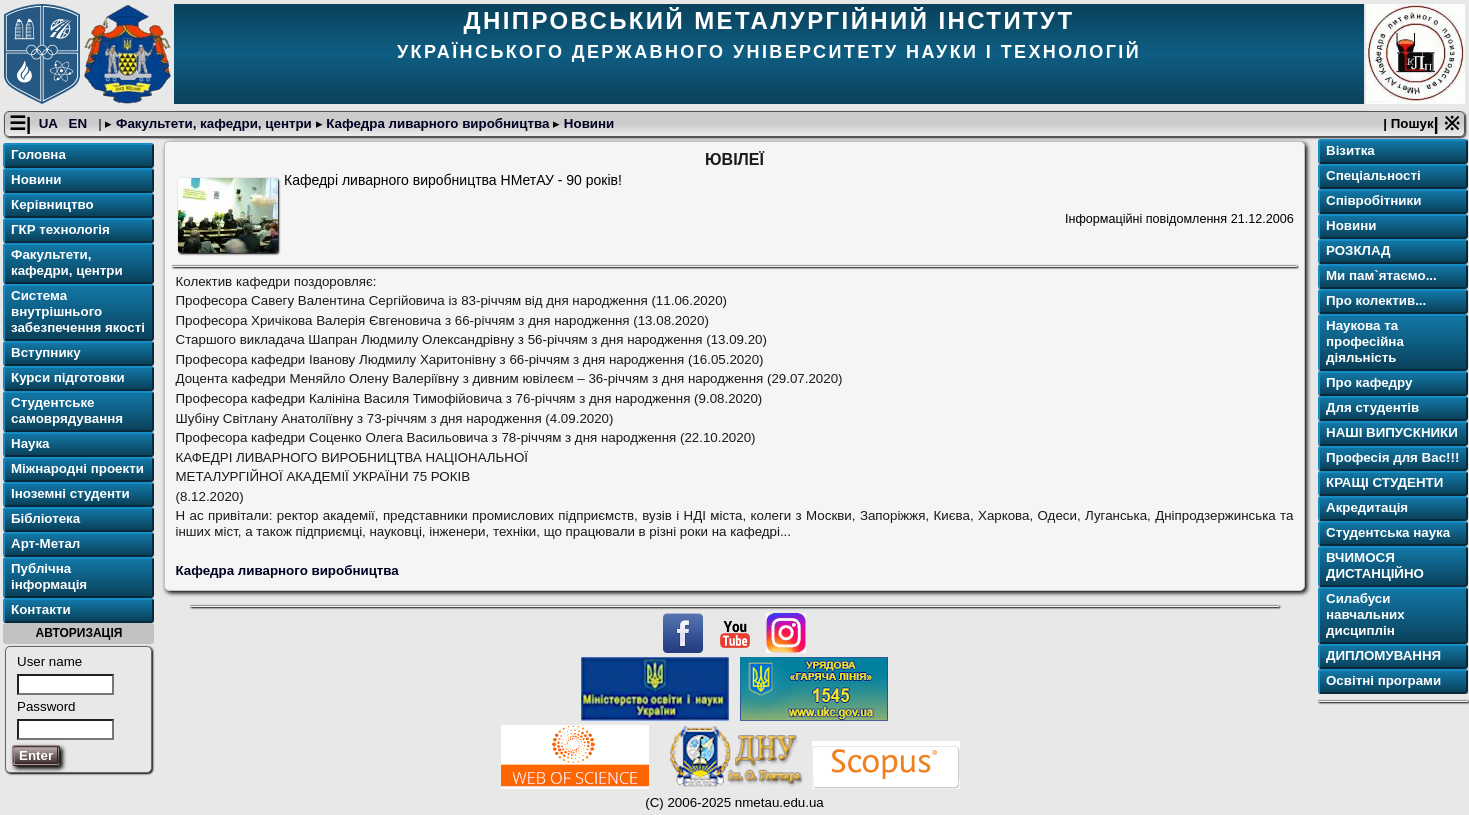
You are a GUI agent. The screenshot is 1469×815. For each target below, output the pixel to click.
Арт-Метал (45, 543)
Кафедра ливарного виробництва (438, 123)
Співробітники (1373, 200)
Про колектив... (1376, 300)
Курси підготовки (68, 377)
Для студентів (1372, 407)
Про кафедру (1369, 382)
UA (50, 123)
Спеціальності (1373, 175)
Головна (38, 154)
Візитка (1350, 150)
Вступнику (46, 352)
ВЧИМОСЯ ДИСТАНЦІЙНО (1375, 565)
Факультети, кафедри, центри (213, 123)
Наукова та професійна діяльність (1365, 341)
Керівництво (52, 204)
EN (80, 123)
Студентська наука (1388, 532)
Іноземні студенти (70, 493)
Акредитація (1367, 507)
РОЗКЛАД (1358, 250)
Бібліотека (45, 518)
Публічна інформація (49, 576)
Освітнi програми (1383, 680)
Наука (30, 443)
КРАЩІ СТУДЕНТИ (1384, 482)
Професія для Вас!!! (1392, 457)
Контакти (41, 609)
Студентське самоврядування (67, 410)
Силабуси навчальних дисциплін (1365, 614)
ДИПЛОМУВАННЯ (1383, 655)
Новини (587, 123)
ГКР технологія (60, 229)
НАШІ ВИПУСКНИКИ (1392, 432)
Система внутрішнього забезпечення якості (78, 311)
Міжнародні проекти (77, 468)
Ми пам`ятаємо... (1381, 275)
